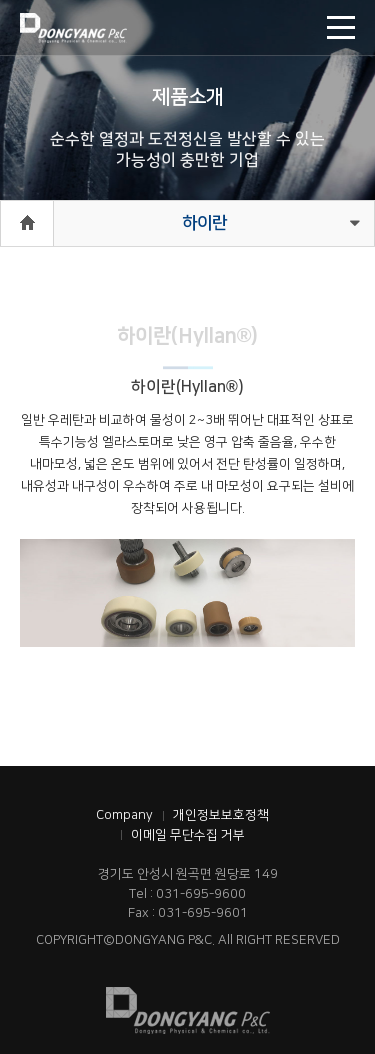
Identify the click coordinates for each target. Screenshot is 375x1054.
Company (124, 815)
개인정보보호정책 (221, 815)
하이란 (204, 223)
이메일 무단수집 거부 (188, 835)
